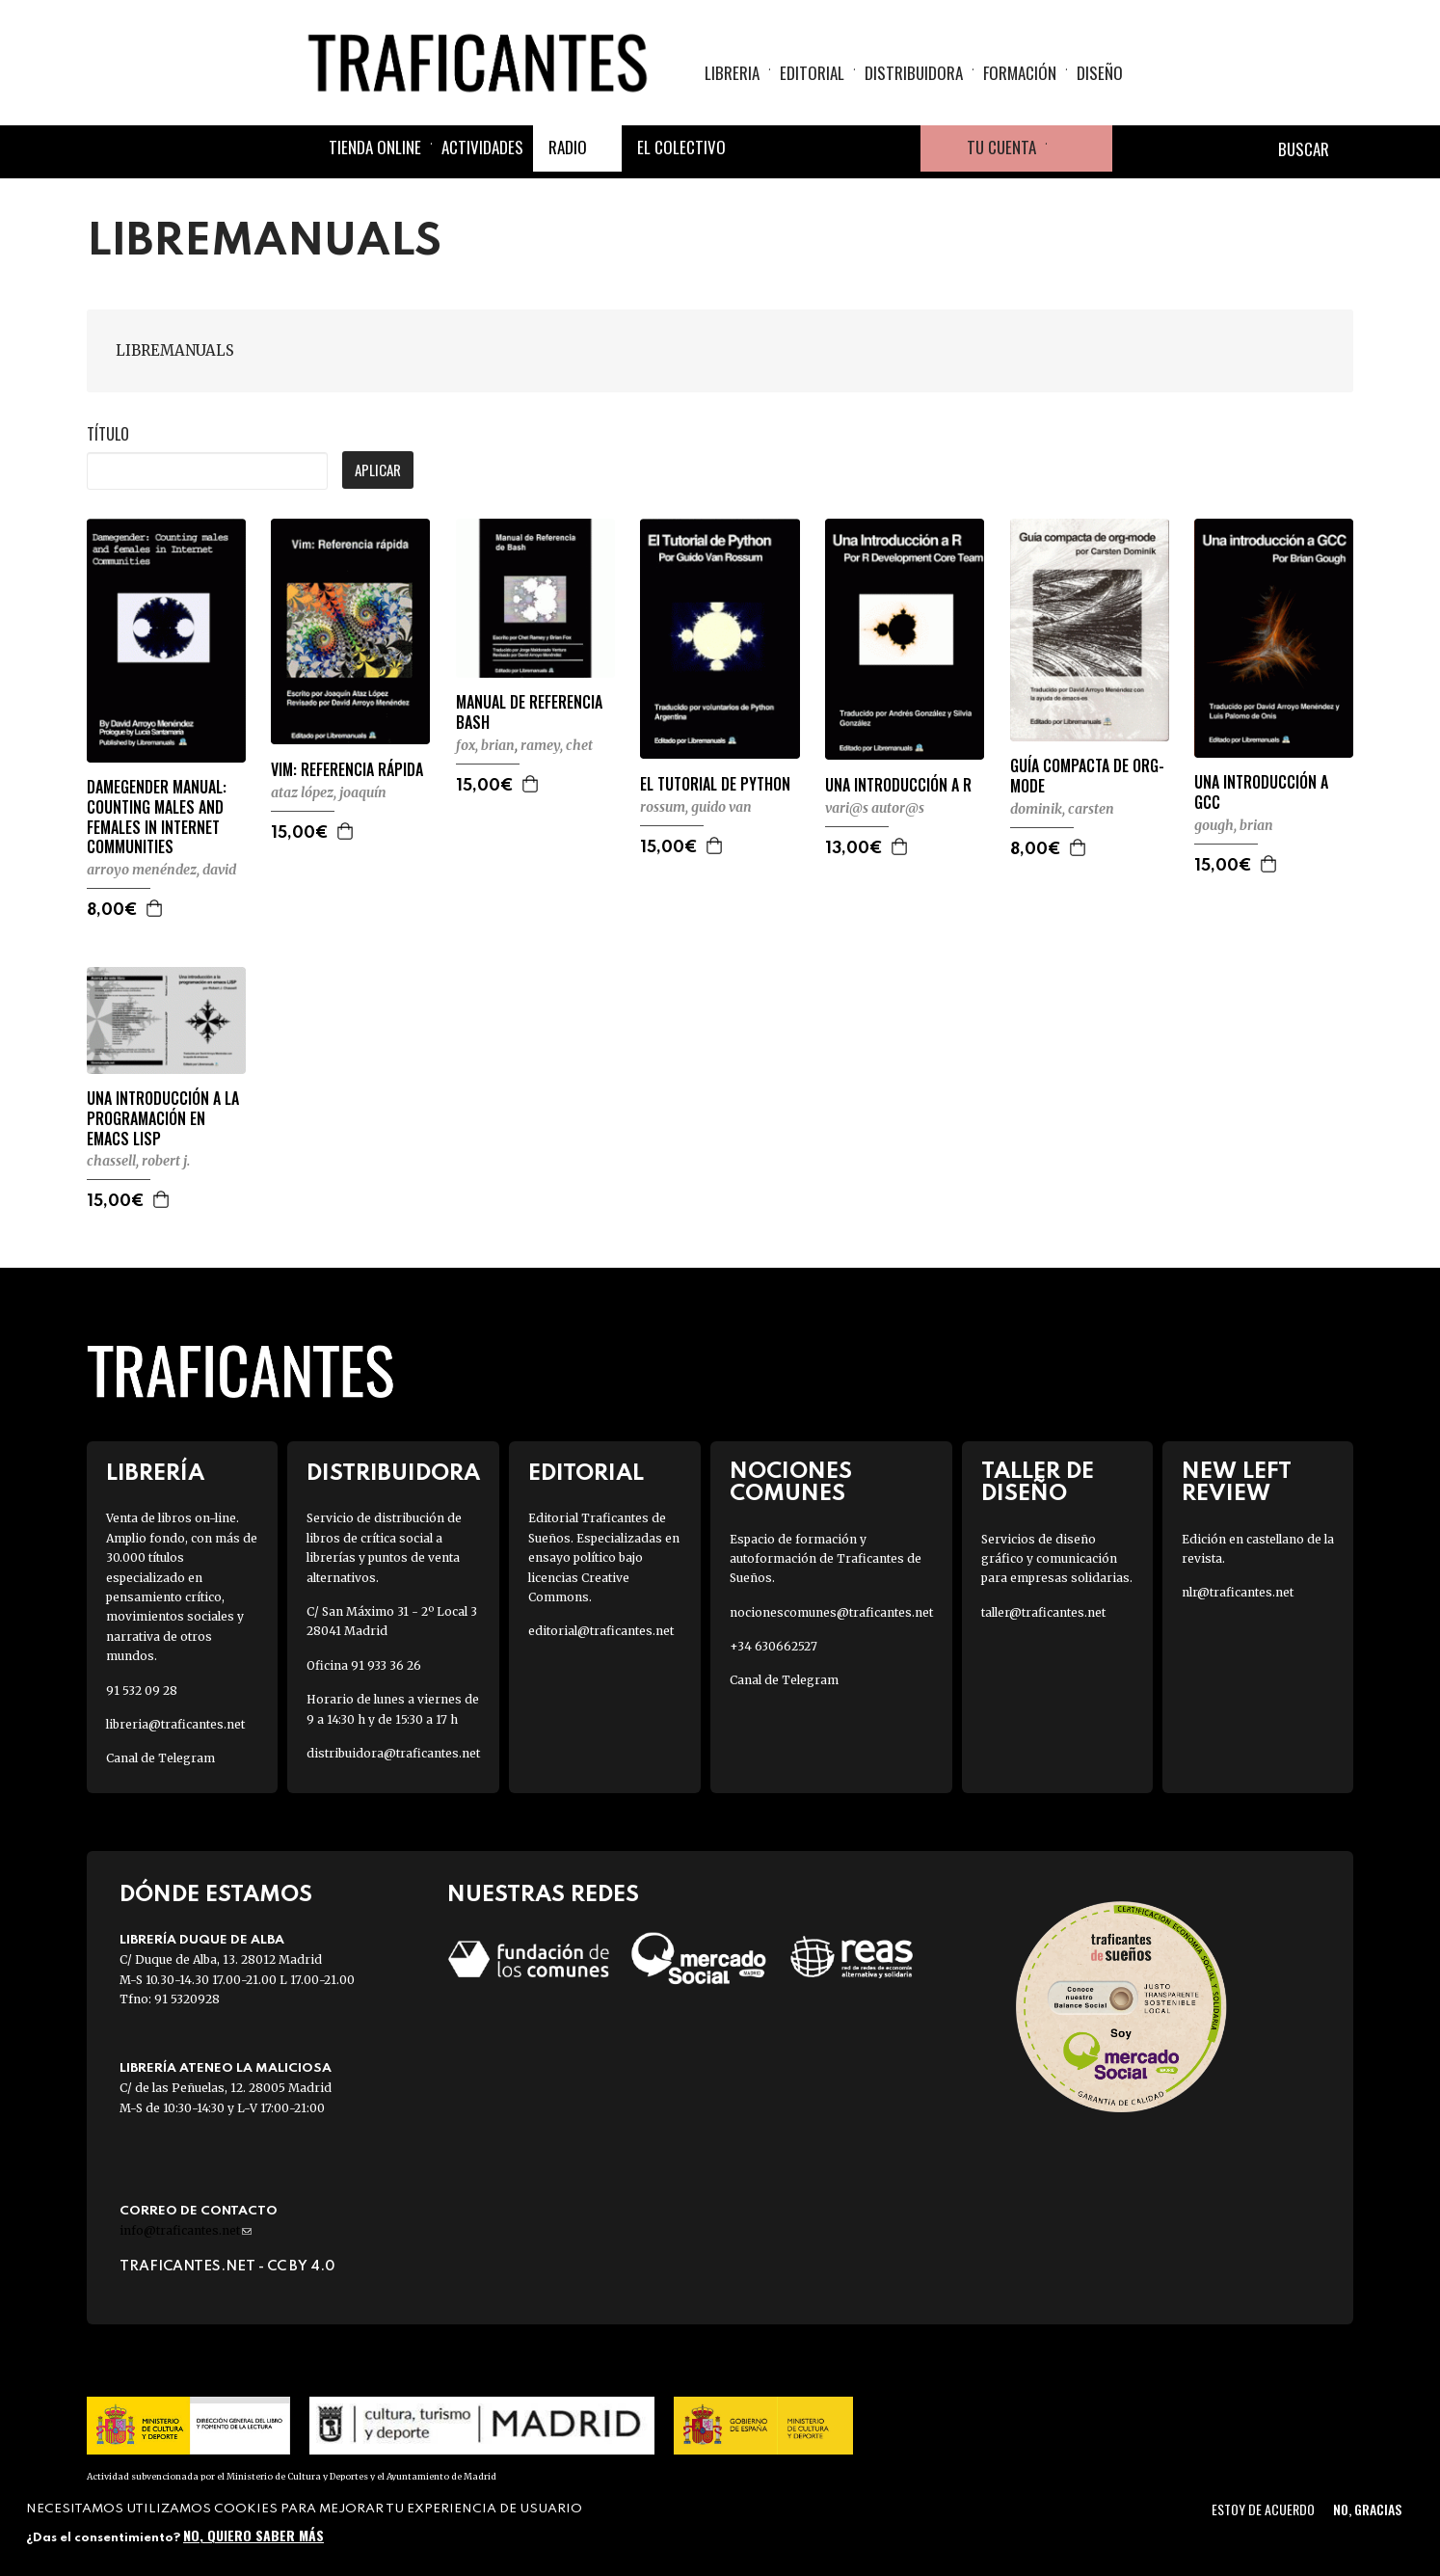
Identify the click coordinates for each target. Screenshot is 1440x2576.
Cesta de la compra (1079, 148)
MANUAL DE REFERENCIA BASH (529, 712)
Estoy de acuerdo (1263, 2509)
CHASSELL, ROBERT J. (138, 1160)
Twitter (805, 148)
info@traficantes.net (186, 2230)
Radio (567, 147)
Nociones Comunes (791, 1483)
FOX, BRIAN (485, 745)
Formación (1019, 73)
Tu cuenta (1001, 147)
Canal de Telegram (160, 1758)
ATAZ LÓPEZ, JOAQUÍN (329, 792)
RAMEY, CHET (556, 745)
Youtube (897, 148)
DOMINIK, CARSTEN (1062, 809)
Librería (155, 1473)
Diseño (1100, 73)
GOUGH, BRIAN (1233, 825)
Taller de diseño (1037, 1483)
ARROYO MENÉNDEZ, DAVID (161, 869)
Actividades (482, 147)
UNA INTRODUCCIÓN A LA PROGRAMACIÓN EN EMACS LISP (163, 1118)
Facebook (758, 148)
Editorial (812, 73)
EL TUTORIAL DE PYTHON (715, 784)
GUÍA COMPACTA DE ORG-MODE (1087, 776)
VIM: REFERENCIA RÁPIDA (347, 770)
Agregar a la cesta (155, 908)
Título (108, 433)
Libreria (732, 73)
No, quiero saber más (253, 2535)
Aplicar (378, 469)
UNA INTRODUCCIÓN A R (898, 785)
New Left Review (1237, 1483)
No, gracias (1367, 2509)
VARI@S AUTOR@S (874, 808)
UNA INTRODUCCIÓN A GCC (1261, 792)
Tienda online (375, 147)
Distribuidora (914, 73)
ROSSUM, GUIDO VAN (696, 807)
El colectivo (681, 147)
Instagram (851, 148)
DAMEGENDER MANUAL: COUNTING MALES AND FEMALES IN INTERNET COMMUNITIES (157, 817)
